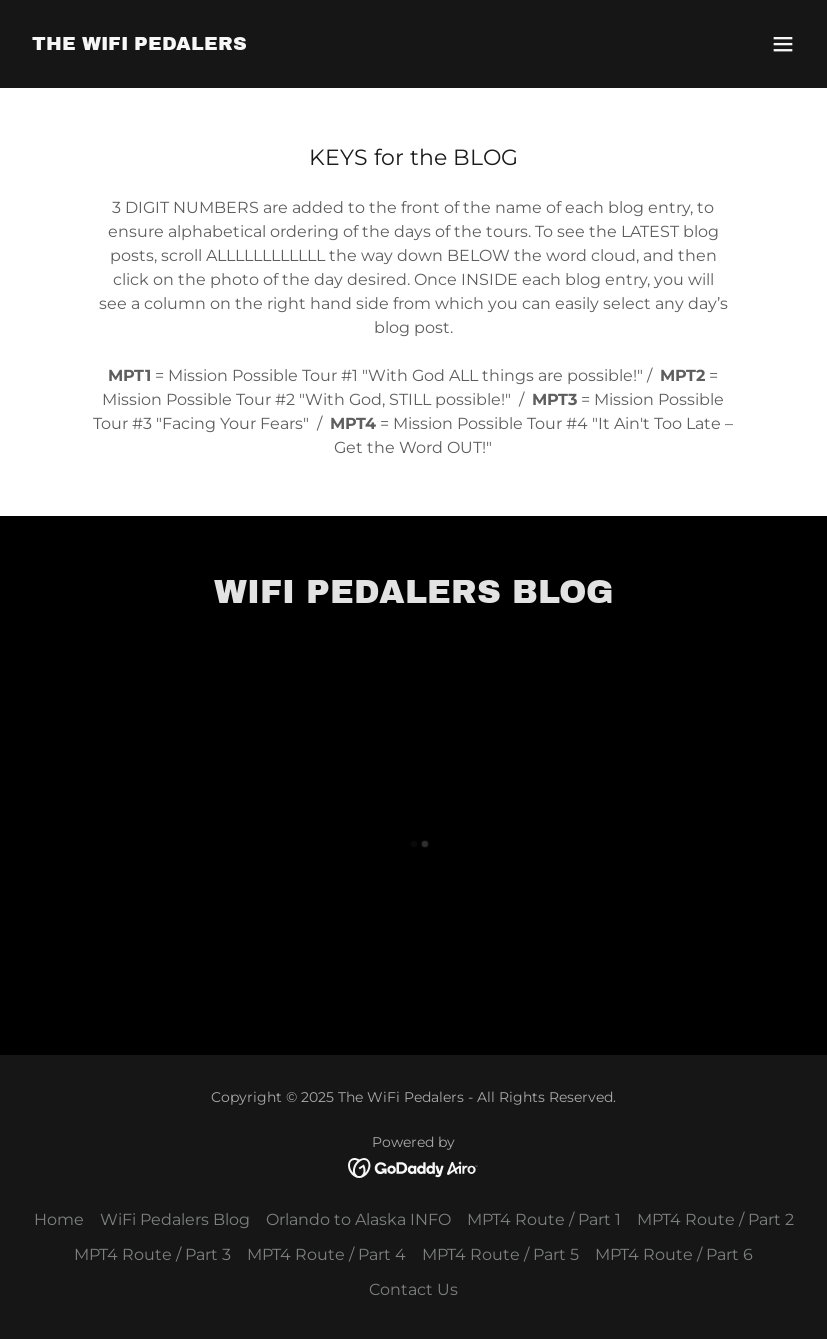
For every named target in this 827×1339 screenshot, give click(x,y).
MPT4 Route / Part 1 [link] (544, 1219)
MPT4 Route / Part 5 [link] (500, 1254)
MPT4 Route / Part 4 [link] (326, 1254)
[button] (783, 44)
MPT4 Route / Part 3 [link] (152, 1254)
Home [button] (59, 1219)
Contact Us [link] (413, 1289)
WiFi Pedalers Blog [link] (175, 1219)
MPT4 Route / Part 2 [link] (715, 1219)
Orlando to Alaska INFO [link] (358, 1219)
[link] (139, 44)
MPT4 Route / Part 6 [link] (674, 1254)
